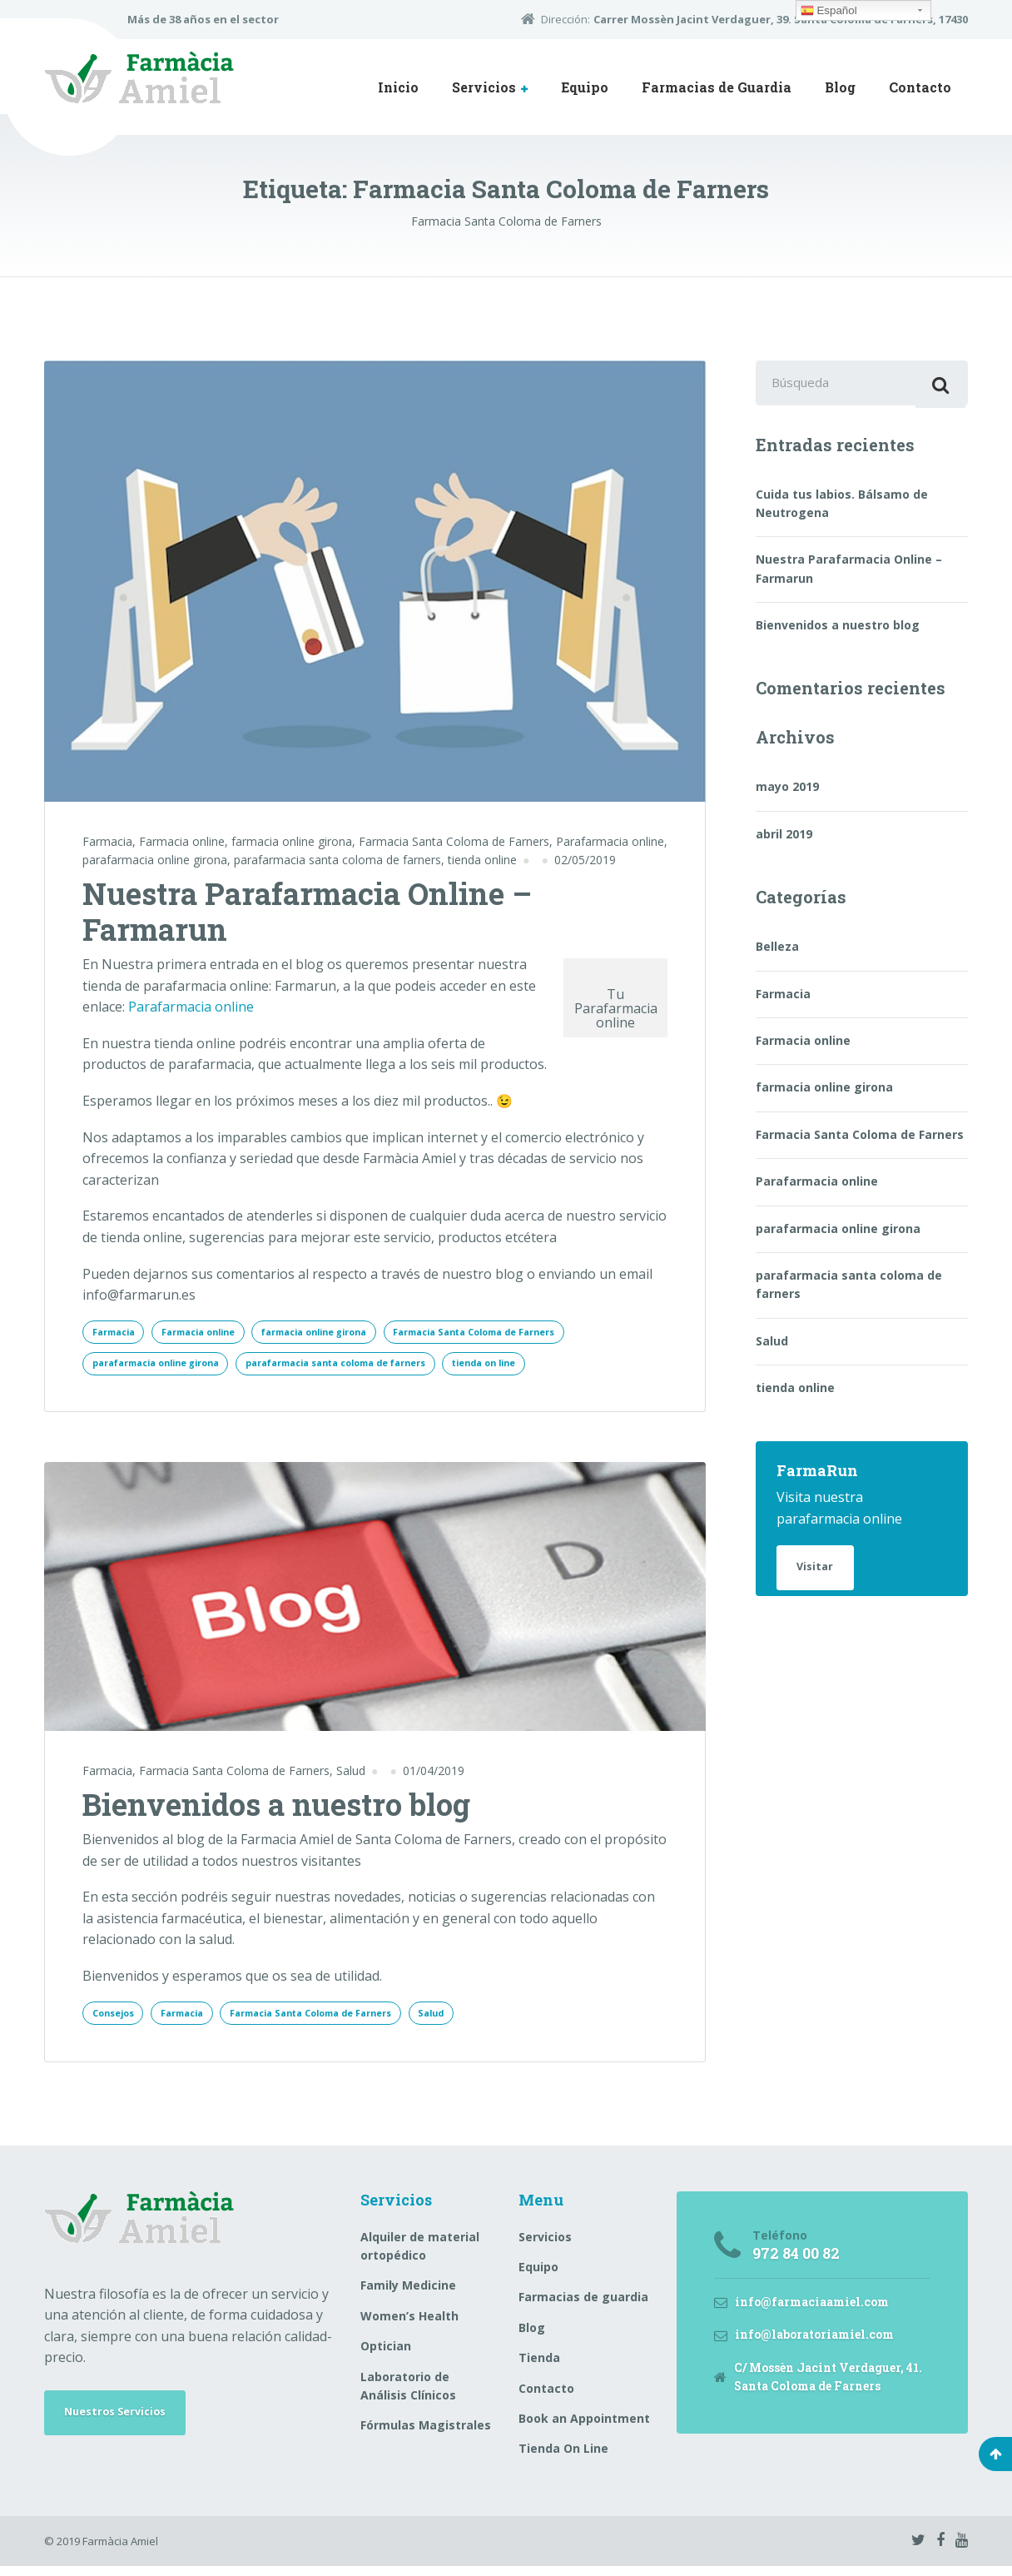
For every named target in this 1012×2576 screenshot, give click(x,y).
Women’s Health (409, 2325)
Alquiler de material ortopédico (419, 2255)
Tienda (539, 2367)
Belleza (777, 952)
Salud (350, 1777)
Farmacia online (182, 841)
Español (829, 10)
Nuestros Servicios (123, 2424)
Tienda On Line (563, 2458)
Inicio (398, 87)
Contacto (920, 87)
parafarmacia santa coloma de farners (337, 860)
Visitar (818, 1575)
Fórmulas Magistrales (425, 2435)
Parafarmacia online (610, 841)
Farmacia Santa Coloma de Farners (454, 841)
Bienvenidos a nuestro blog (276, 1810)
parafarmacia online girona (154, 860)
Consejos (117, 2020)
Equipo (584, 87)
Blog (840, 87)
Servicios (484, 87)
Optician (385, 2356)
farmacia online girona (291, 841)
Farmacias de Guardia (716, 87)
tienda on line (545, 1367)
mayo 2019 (787, 792)
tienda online (482, 860)
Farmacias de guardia (583, 2307)
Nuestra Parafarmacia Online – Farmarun (307, 911)
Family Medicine (408, 2295)
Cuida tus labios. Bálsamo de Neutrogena (842, 508)
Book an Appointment (584, 2427)
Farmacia (107, 841)
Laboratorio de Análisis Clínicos (408, 2395)
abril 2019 (784, 840)
